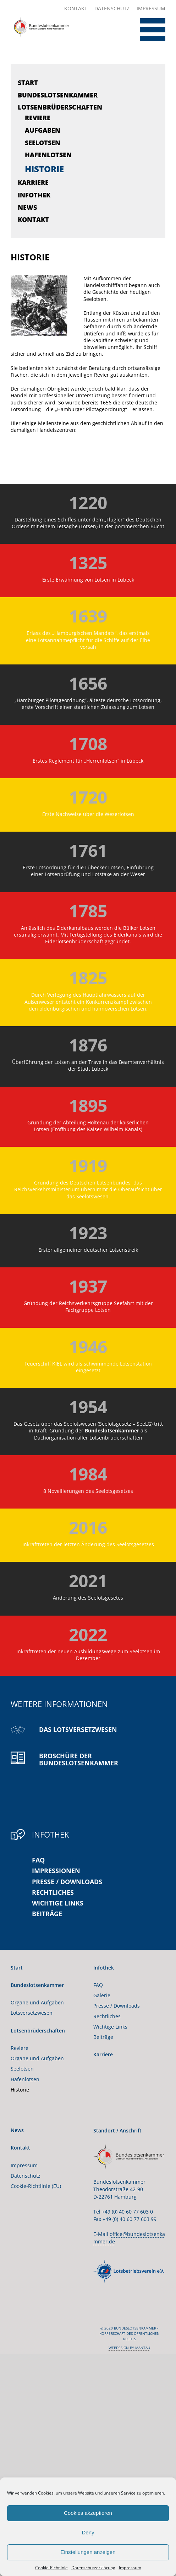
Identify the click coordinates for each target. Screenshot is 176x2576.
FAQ (38, 1860)
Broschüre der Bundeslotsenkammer (78, 1759)
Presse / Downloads (67, 1881)
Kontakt (75, 8)
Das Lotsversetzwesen (78, 1729)
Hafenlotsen (48, 154)
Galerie (101, 1995)
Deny (88, 2532)
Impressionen (56, 1870)
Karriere (33, 182)
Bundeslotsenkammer (58, 95)
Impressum (130, 2568)
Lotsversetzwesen (32, 2012)
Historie (44, 169)
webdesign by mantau (129, 2347)
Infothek (34, 195)
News (27, 207)
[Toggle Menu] (147, 29)
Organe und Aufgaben (37, 2002)
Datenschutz (112, 8)
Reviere (37, 117)
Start (28, 82)
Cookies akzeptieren (88, 2513)
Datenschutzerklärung (93, 2568)
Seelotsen (42, 142)
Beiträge (47, 1913)
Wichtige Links (57, 1903)
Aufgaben (42, 130)
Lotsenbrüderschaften (60, 107)
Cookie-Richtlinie (51, 2568)
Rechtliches (53, 1892)
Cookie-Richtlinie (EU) (36, 2186)
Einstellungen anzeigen (87, 2552)
